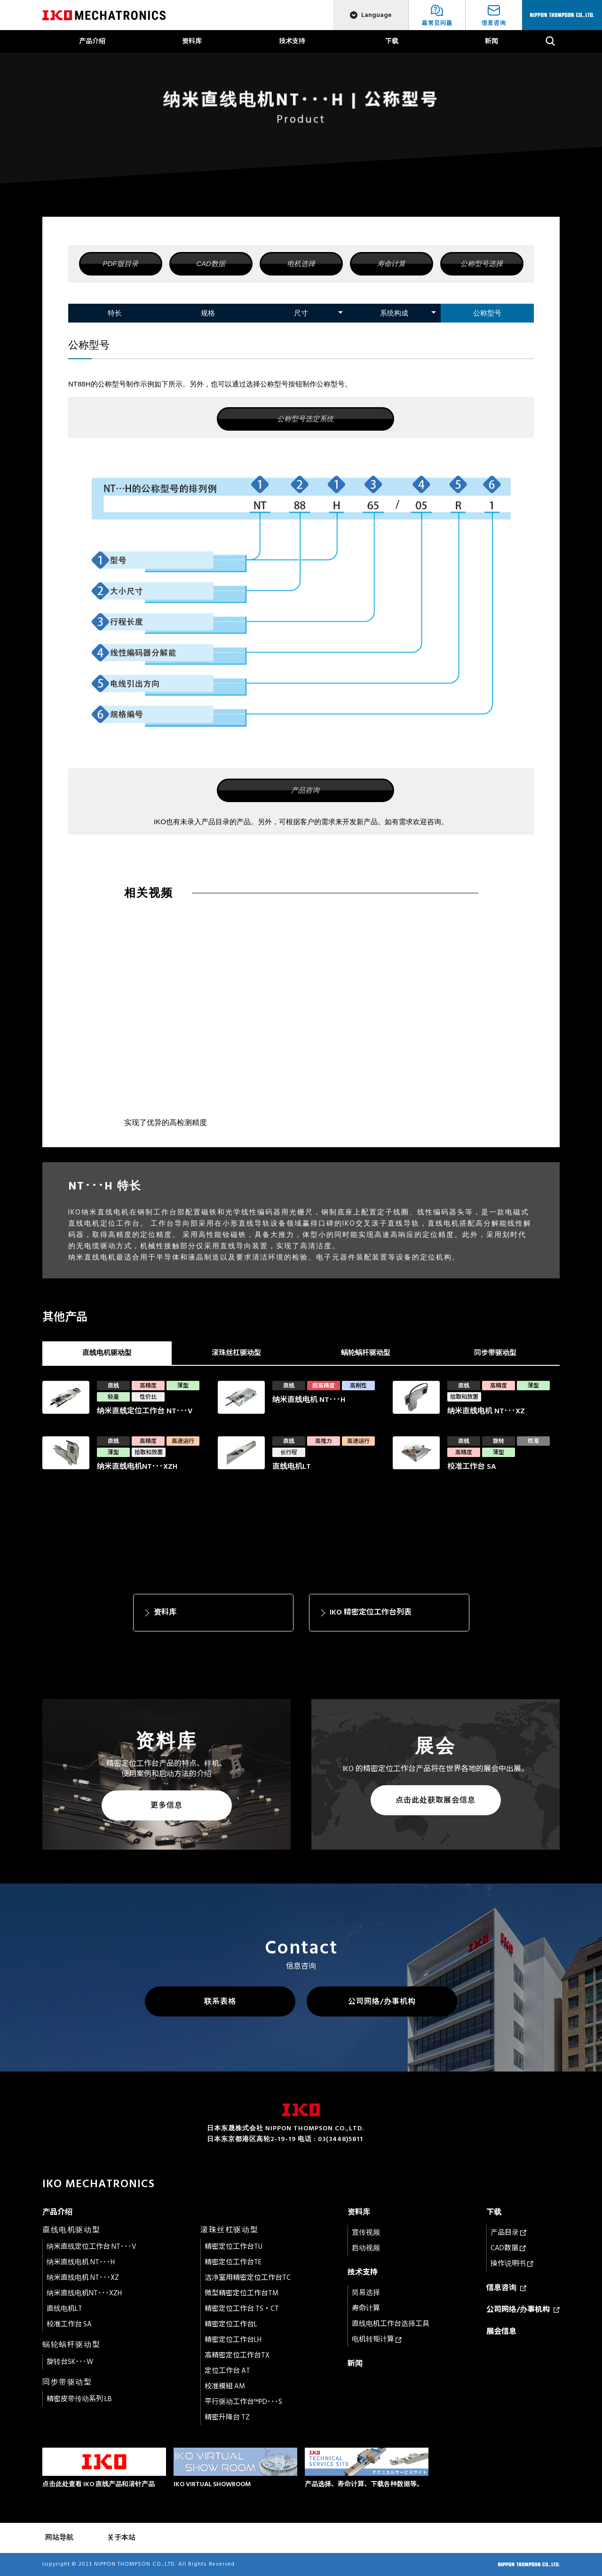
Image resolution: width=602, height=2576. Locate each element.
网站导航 (59, 2538)
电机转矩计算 (377, 2339)
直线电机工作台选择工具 (390, 2324)
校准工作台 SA (69, 2324)
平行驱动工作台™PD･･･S (243, 2402)
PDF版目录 (120, 264)
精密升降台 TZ (227, 2417)
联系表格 (220, 2001)
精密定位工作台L (231, 2324)
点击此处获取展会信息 (435, 1800)
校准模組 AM (225, 2386)
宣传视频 (366, 2232)
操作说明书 (512, 2263)
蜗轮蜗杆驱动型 (365, 1353)
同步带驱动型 (495, 1353)
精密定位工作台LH (233, 2340)
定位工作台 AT (227, 2371)
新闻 (491, 41)
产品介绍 (92, 41)
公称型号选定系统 (305, 419)
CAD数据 (210, 264)
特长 (115, 313)
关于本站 (121, 2538)
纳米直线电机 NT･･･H (81, 2262)
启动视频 (366, 2248)
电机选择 (301, 264)
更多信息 (166, 1805)
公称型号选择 (481, 264)
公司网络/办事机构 (382, 2001)
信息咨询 (506, 2288)
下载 (391, 41)
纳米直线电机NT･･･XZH (84, 2293)
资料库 (192, 41)
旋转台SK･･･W (70, 2362)
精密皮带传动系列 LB (79, 2399)
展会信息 (501, 2331)
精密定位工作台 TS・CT (242, 2309)
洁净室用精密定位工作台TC (248, 2278)
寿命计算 (391, 264)
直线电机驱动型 (107, 1353)
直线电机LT (64, 2309)
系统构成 (394, 313)
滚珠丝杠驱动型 (236, 1353)
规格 (208, 313)
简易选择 (366, 2293)
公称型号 (487, 313)
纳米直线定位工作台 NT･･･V (91, 2247)
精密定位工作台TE (233, 2262)
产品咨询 (305, 790)
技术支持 (292, 41)
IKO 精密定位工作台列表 (371, 1612)
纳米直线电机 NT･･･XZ (83, 2278)
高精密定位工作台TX (237, 2355)
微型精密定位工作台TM (241, 2293)
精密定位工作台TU (233, 2247)
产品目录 (508, 2232)
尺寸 (301, 313)
